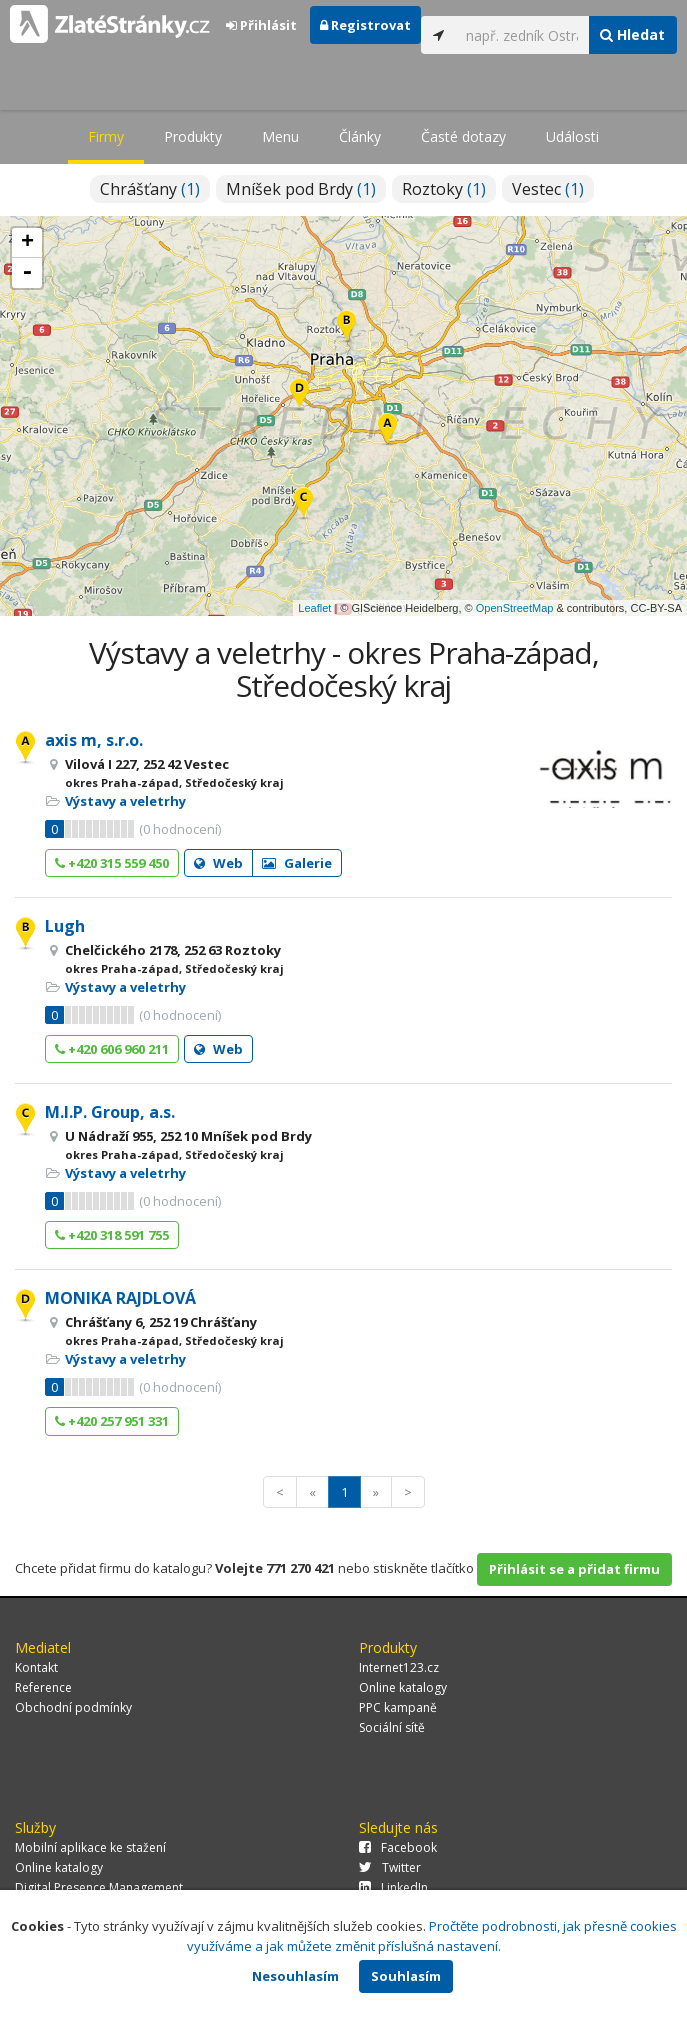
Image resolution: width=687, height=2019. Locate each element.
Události (572, 136)
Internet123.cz (399, 1667)
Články (360, 136)
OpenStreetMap (515, 608)
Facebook (398, 1847)
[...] (522, 35)
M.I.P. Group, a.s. (110, 1112)
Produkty (193, 136)
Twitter (390, 1867)
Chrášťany (150, 189)
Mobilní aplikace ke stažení (90, 1847)
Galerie (297, 863)
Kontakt (36, 1667)
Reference (43, 1687)
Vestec (548, 189)
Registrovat (365, 25)
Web (218, 863)
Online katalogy (403, 1687)
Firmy (106, 136)
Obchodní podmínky (73, 1707)
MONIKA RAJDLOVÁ (120, 1298)
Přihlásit (261, 25)
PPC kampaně (398, 1707)
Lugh (65, 926)
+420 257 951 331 (112, 1421)
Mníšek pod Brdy (301, 189)
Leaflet (314, 608)
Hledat (632, 34)
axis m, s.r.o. (94, 740)
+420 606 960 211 (112, 1049)
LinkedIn (393, 1887)
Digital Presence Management (99, 1887)
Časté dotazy (463, 136)
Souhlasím (406, 1976)
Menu (280, 136)
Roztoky (444, 189)
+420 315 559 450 (112, 863)
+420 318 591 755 (112, 1235)
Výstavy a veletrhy (125, 801)
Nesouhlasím (295, 1976)
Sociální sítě (392, 1727)
